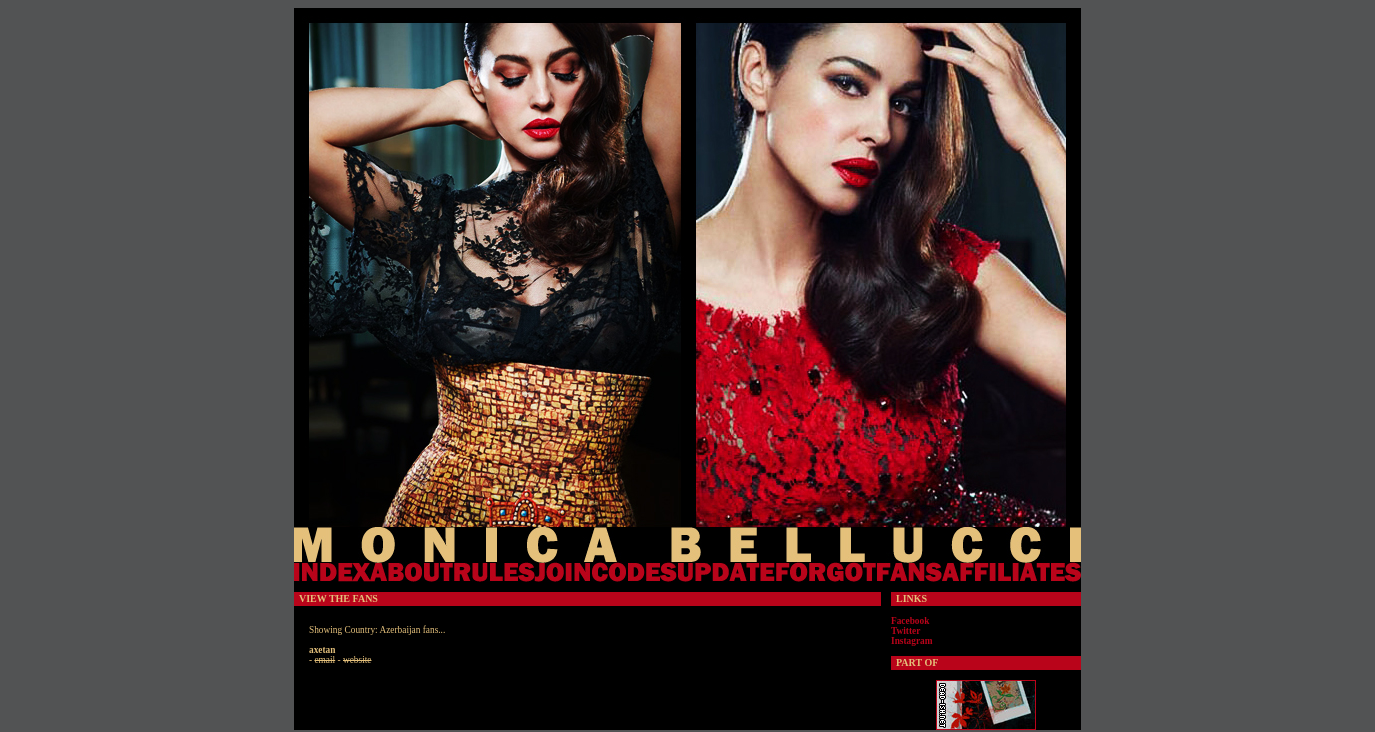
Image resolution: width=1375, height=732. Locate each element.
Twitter (905, 631)
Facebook (910, 621)
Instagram (911, 641)
